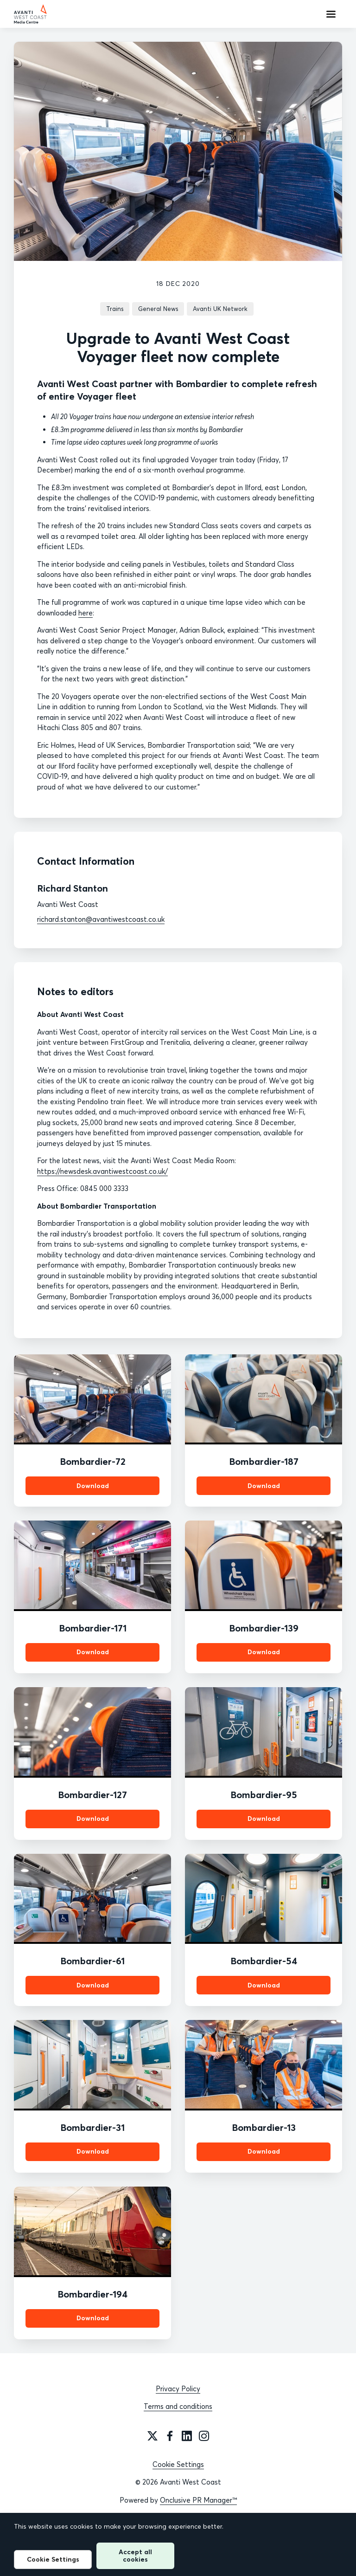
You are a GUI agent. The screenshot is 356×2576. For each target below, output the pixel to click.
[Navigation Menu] (331, 14)
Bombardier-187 (264, 1461)
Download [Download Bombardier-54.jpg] (264, 1985)
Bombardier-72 (93, 1461)
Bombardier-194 (92, 2294)
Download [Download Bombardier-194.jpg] (92, 2318)
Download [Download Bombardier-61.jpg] (92, 1985)
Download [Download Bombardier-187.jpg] (264, 1486)
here (85, 612)
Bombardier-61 (92, 1961)
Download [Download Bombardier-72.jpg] (92, 1486)
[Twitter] (152, 2436)
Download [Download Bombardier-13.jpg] (264, 2151)
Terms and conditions (178, 2406)
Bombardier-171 (93, 1628)
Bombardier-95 (263, 1794)
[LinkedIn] (187, 2436)
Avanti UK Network (220, 308)
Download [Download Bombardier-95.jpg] (264, 1818)
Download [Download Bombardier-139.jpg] (264, 1652)
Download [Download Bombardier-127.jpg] (92, 1818)
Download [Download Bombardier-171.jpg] (92, 1652)
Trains (114, 308)
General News (158, 308)
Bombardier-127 (92, 1794)
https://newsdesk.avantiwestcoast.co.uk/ (102, 1171)
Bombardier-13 (264, 2127)
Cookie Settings (178, 2464)
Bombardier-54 (263, 1961)
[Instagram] (204, 2436)
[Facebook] (170, 2436)
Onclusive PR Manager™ (198, 2500)
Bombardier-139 (264, 1628)
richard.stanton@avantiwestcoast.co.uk (101, 919)
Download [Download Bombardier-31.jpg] (92, 2151)
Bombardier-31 (92, 2127)
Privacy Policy (178, 2388)
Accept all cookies (135, 2555)
